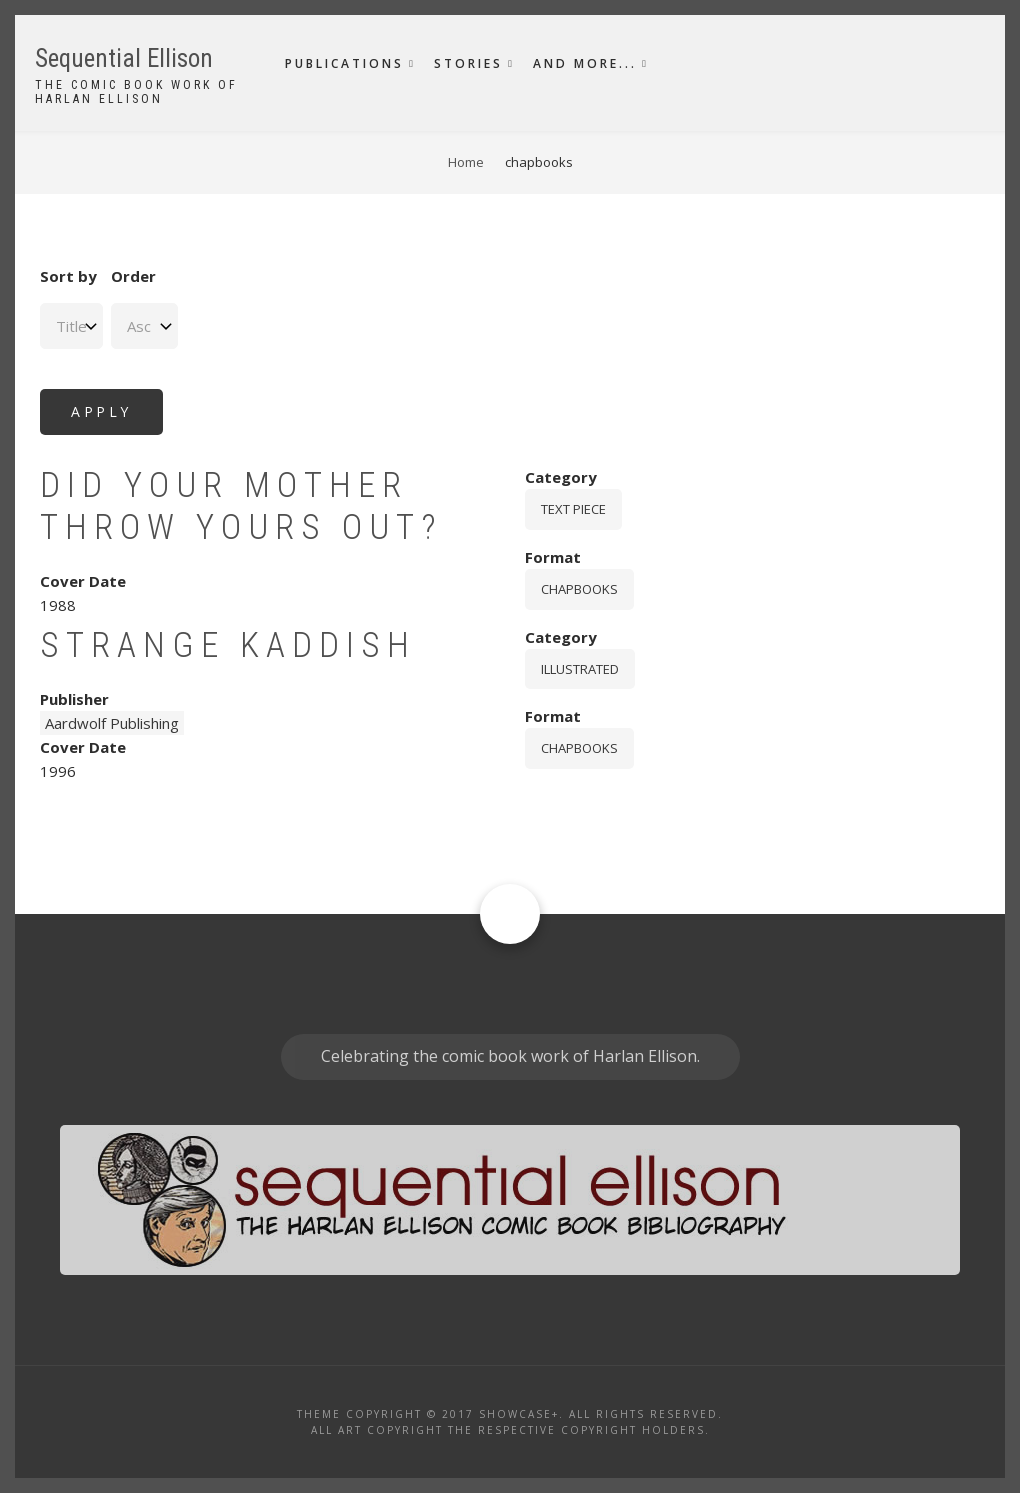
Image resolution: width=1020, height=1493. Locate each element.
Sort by (68, 276)
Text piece (573, 509)
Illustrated (580, 669)
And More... (585, 63)
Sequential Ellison (124, 58)
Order (133, 276)
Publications (344, 63)
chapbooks (579, 589)
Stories (468, 63)
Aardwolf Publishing (112, 723)
